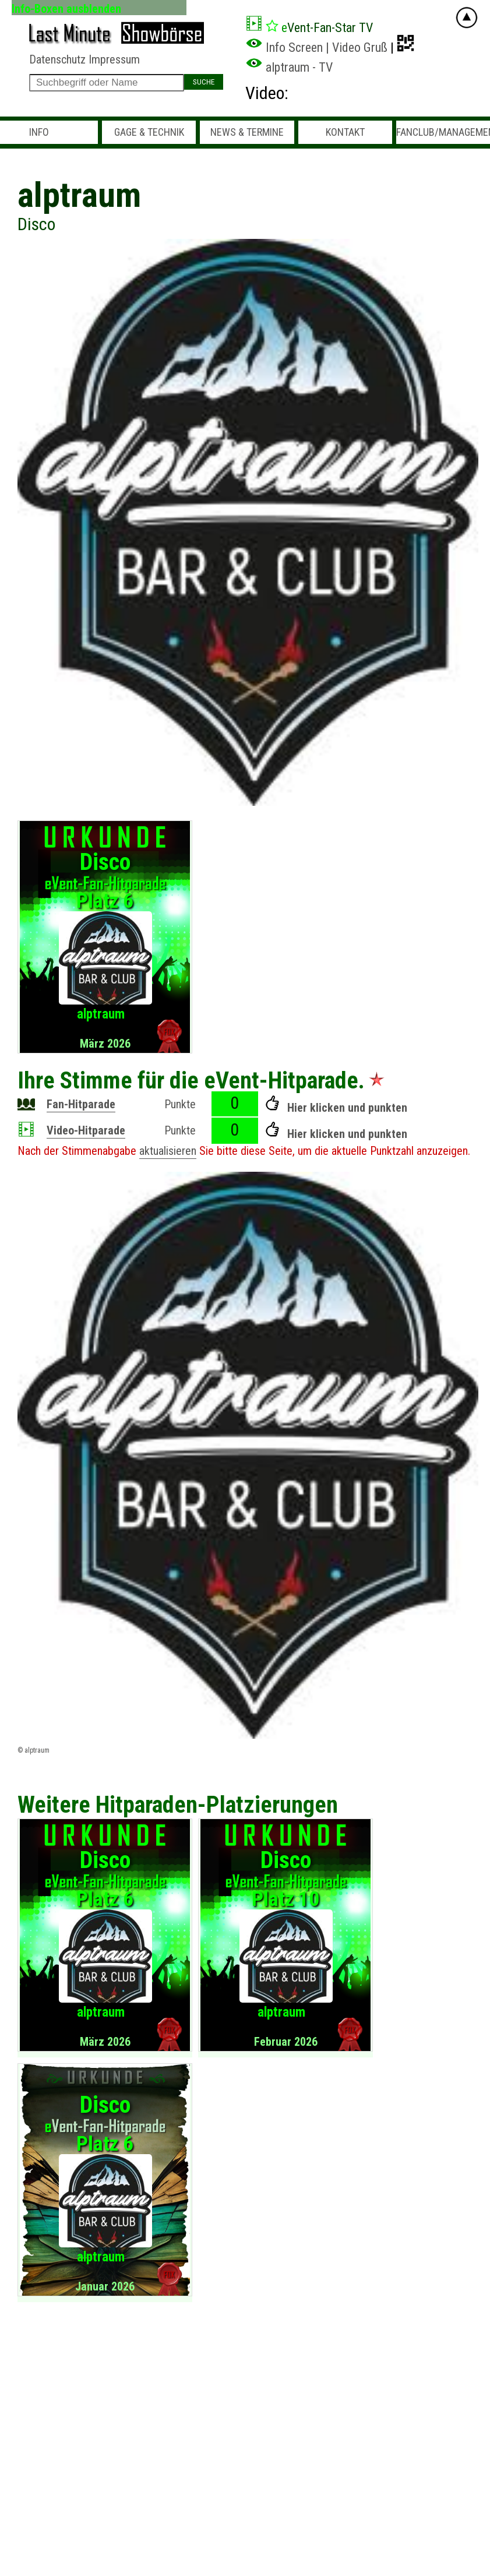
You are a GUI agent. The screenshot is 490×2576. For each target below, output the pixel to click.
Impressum (114, 59)
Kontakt (345, 132)
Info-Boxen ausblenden (66, 8)
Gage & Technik (149, 132)
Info (39, 132)
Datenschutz (57, 59)
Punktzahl (392, 1151)
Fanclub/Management (443, 132)
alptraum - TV (289, 67)
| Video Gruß (356, 47)
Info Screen (284, 47)
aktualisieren (167, 1151)
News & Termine (247, 132)
